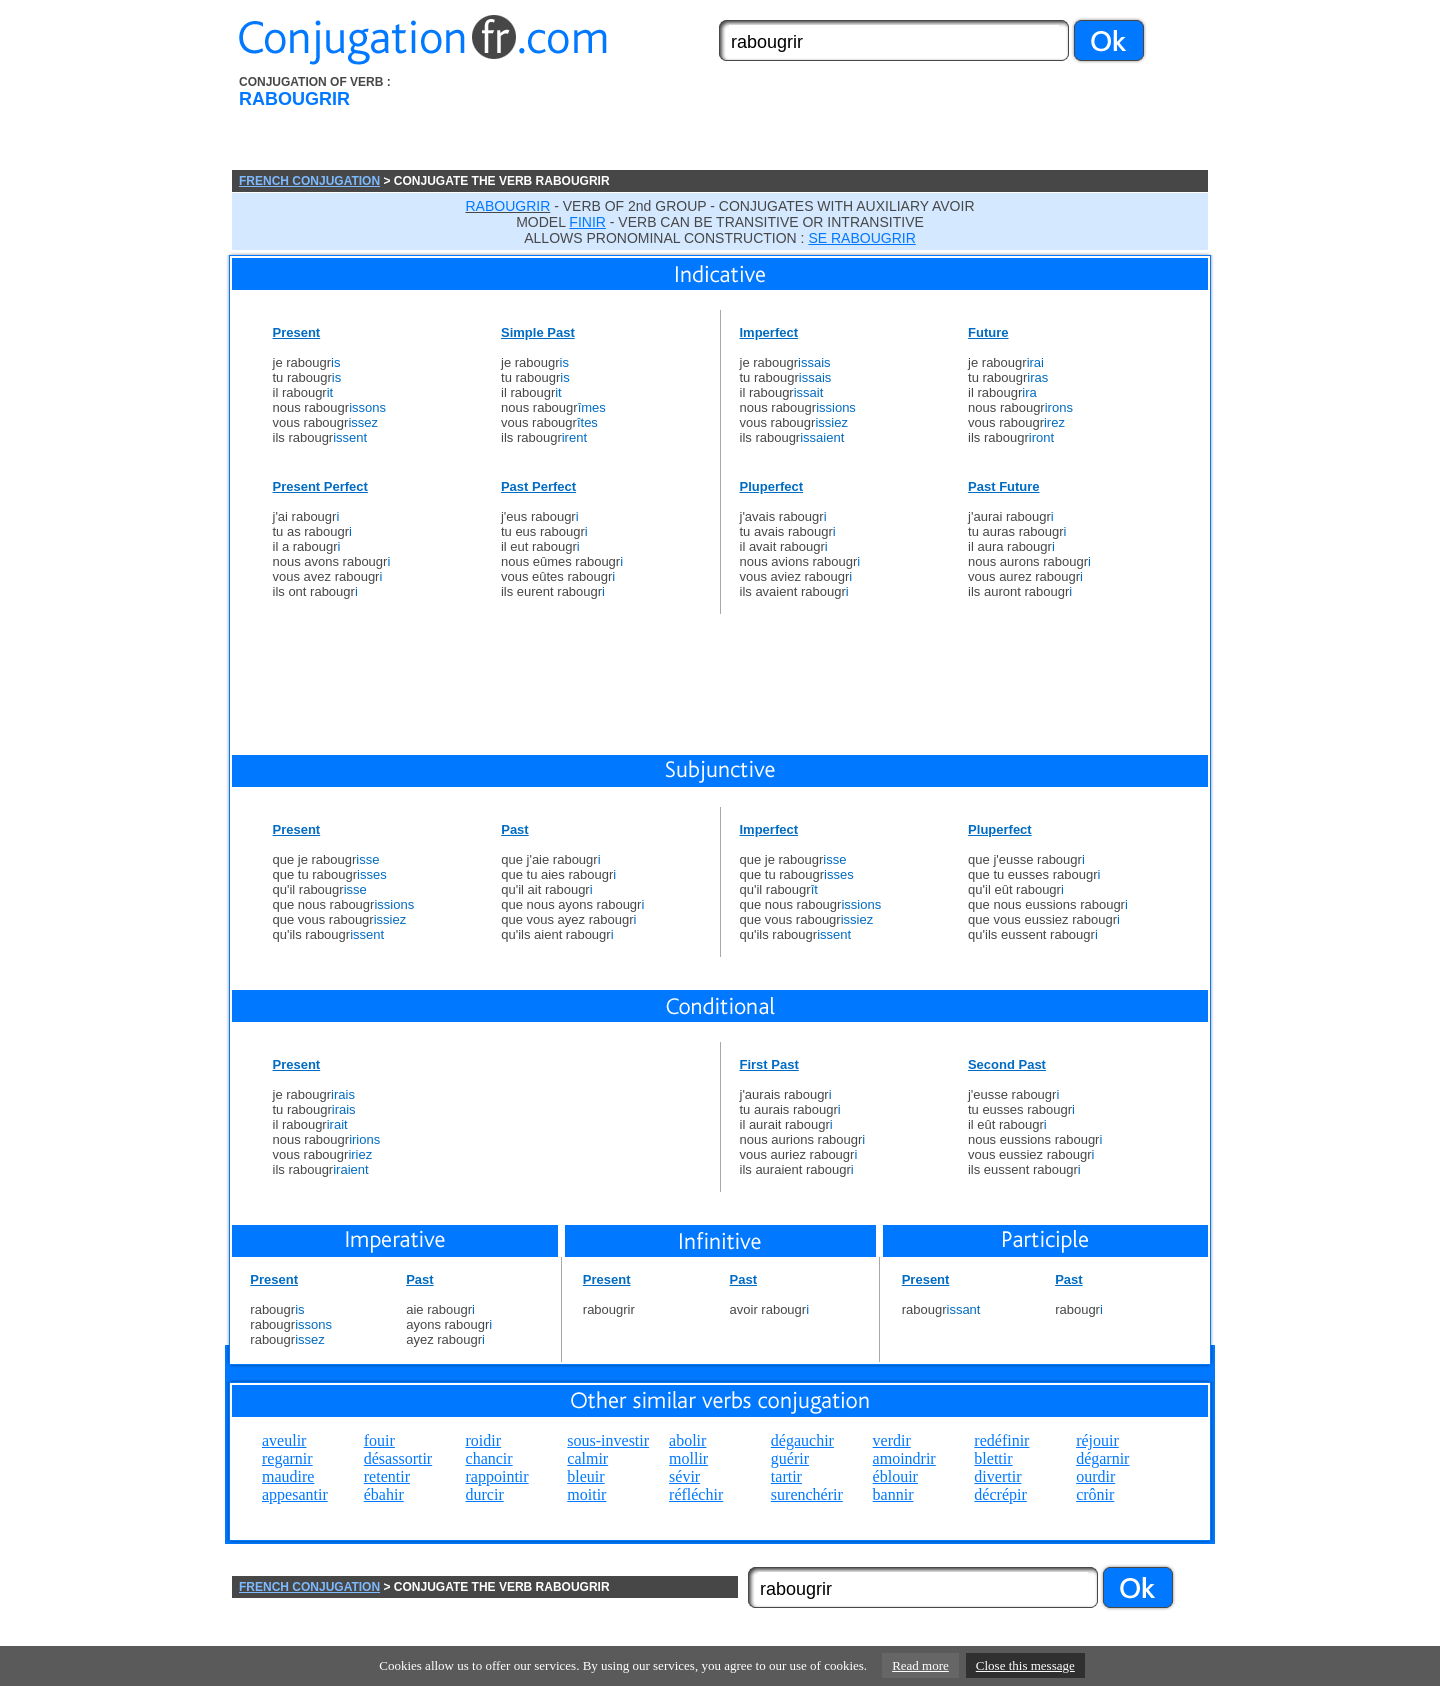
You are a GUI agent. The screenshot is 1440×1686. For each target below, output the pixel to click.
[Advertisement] (833, 123)
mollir (688, 1458)
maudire (288, 1476)
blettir (993, 1458)
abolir (687, 1440)
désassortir (398, 1458)
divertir (997, 1476)
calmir (587, 1458)
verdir (892, 1440)
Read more (920, 1665)
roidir (484, 1440)
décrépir (1000, 1494)
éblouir (895, 1476)
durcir (485, 1494)
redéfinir (1001, 1440)
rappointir (497, 1476)
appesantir (295, 1494)
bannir (893, 1494)
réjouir (1097, 1440)
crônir (1095, 1494)
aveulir (284, 1440)
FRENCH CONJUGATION (309, 181)
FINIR (587, 222)
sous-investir (608, 1440)
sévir (684, 1476)
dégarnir (1102, 1458)
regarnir (287, 1458)
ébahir (384, 1494)
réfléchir (696, 1494)
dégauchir (802, 1440)
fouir (379, 1440)
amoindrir (904, 1458)
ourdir (1095, 1476)
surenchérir (807, 1494)
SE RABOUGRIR (861, 238)
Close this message (1025, 1665)
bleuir (585, 1476)
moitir (586, 1494)
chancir (489, 1458)
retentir (387, 1476)
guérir (790, 1458)
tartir (786, 1476)
